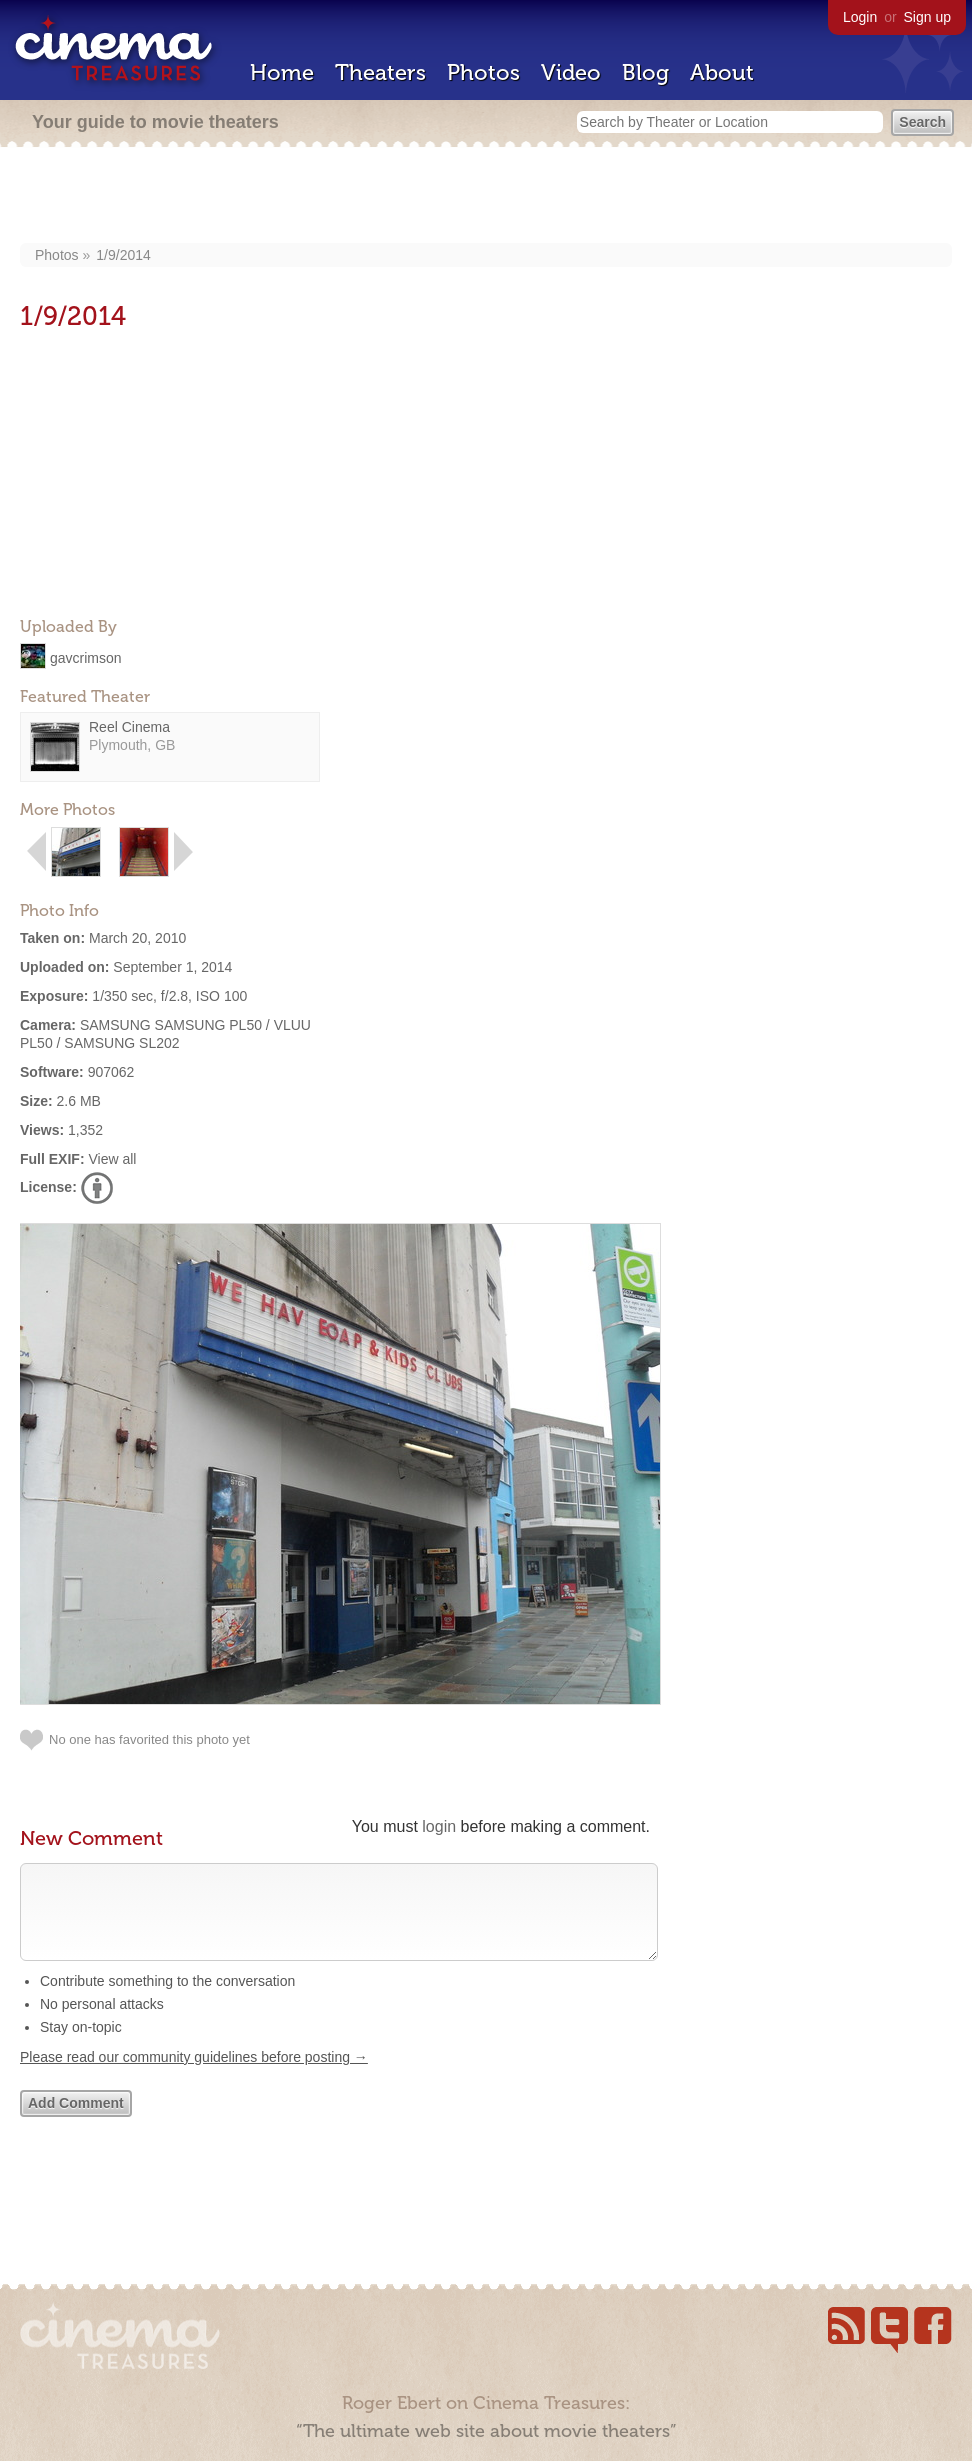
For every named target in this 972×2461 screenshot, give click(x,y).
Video (571, 72)
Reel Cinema (129, 727)
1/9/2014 (123, 255)
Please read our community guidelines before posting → (194, 2077)
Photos (483, 72)
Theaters (380, 72)
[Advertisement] (486, 197)
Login (860, 17)
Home (282, 72)
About (722, 72)
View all (112, 1159)
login (439, 1826)
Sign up (927, 17)
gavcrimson (86, 657)
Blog (645, 72)
